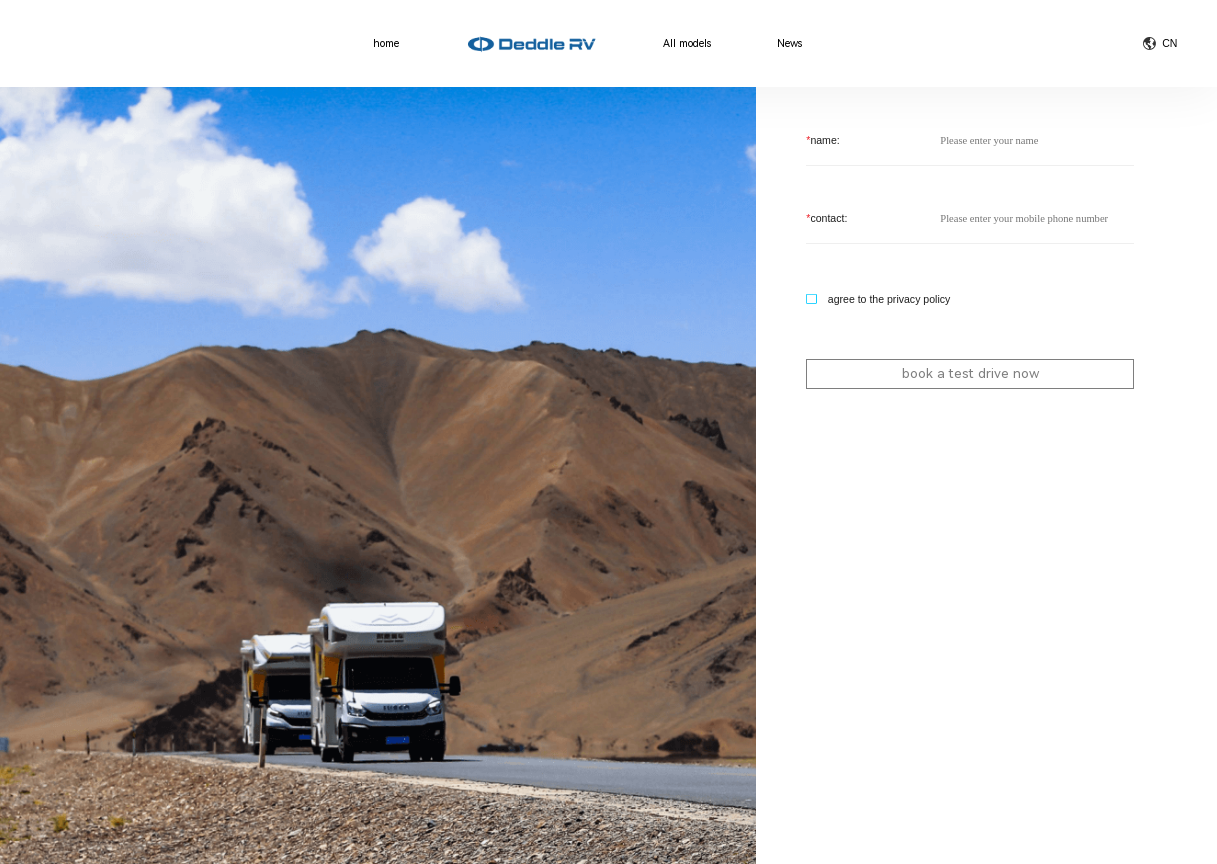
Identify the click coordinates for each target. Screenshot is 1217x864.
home (386, 44)
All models (687, 44)
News (789, 44)
